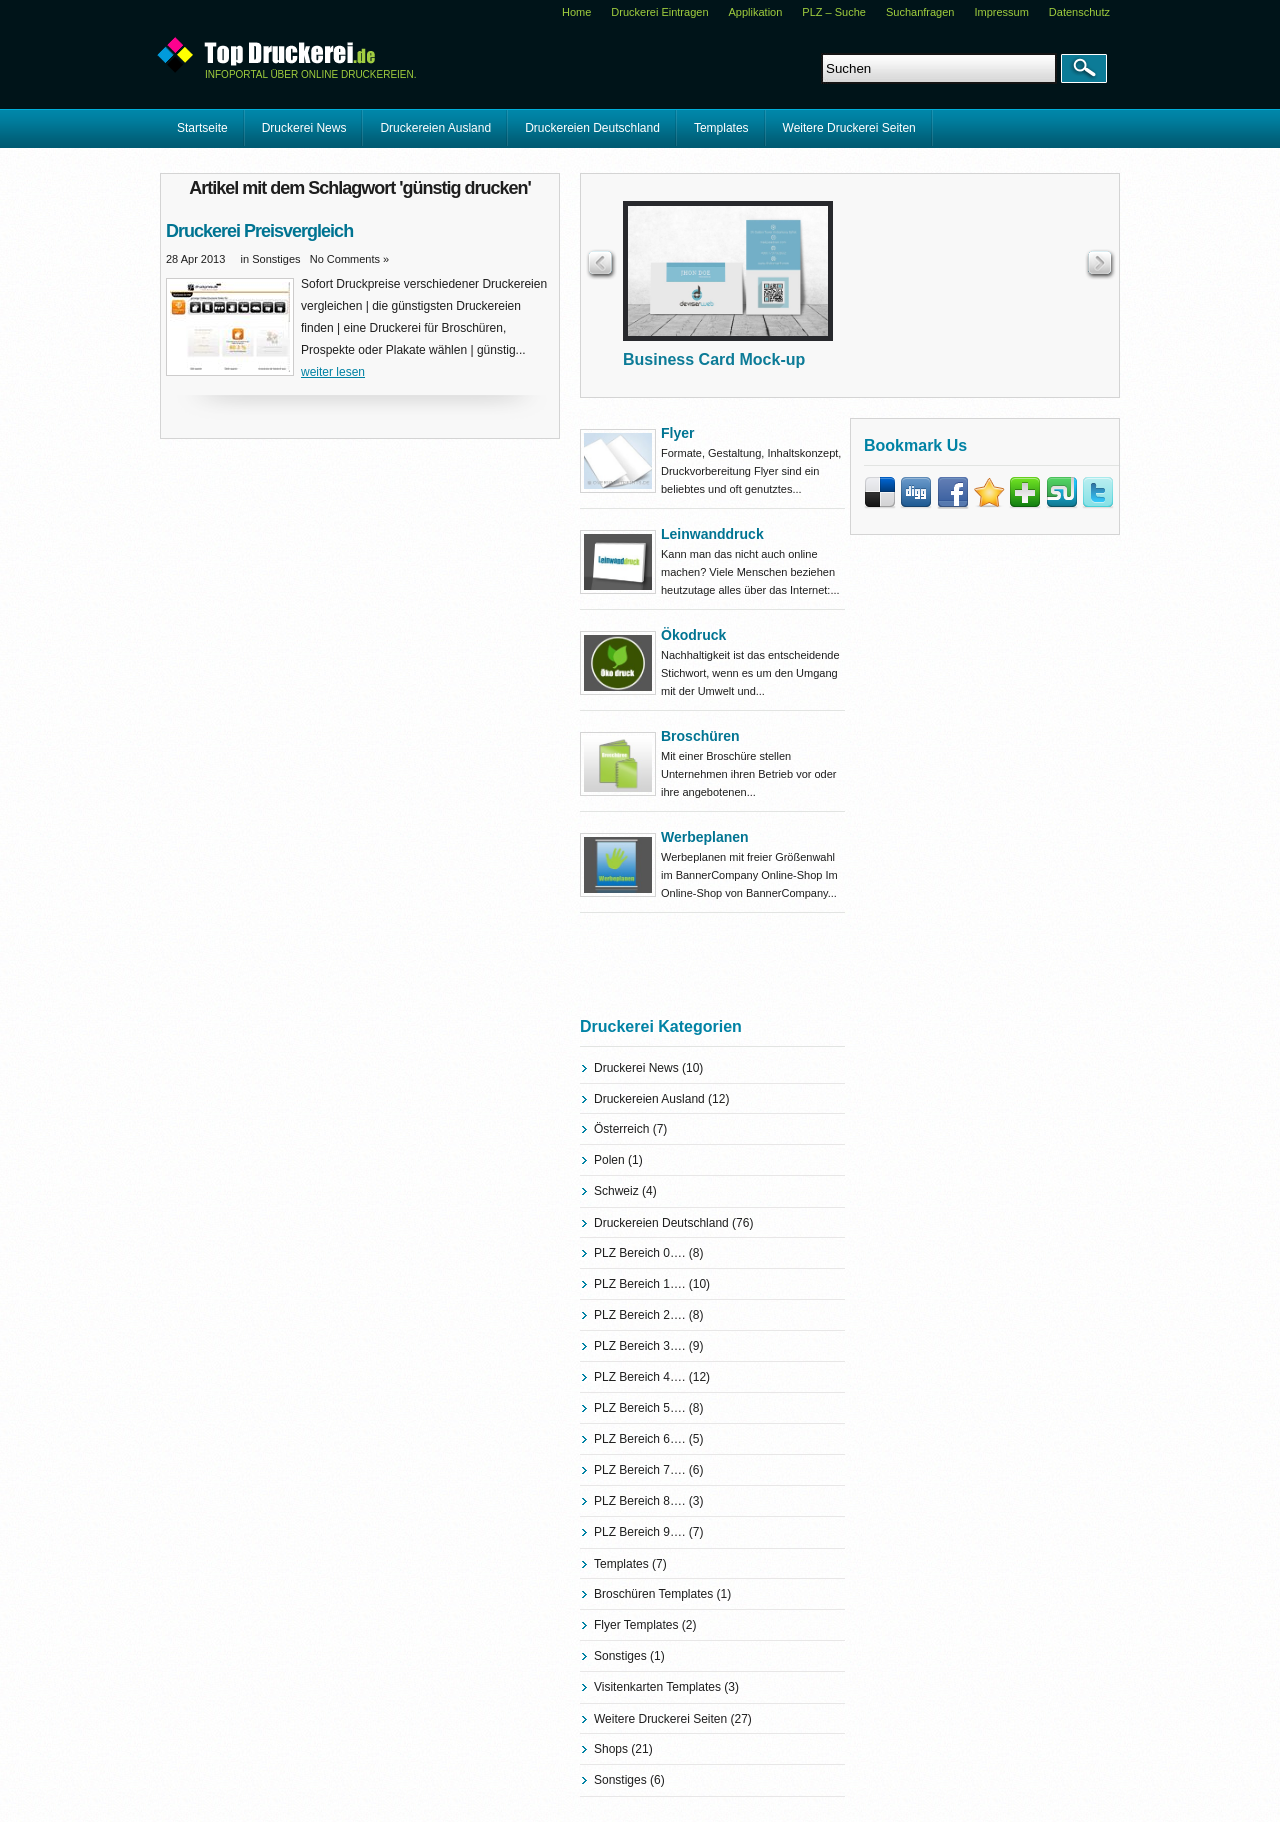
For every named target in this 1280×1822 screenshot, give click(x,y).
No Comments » (349, 259)
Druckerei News (304, 128)
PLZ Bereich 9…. (639, 1532)
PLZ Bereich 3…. (639, 1346)
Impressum (1001, 12)
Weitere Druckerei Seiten (849, 128)
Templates (721, 128)
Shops (611, 1749)
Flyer (677, 433)
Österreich (621, 1129)
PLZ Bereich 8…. (639, 1501)
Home (576, 12)
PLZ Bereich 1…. (639, 1284)
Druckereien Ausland (435, 128)
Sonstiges (276, 259)
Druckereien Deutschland (592, 128)
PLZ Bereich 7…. (639, 1470)
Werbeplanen (705, 837)
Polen (609, 1160)
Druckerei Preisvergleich (259, 231)
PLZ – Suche (834, 12)
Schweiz (616, 1191)
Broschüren (700, 736)
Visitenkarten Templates (657, 1687)
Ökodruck (693, 635)
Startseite (202, 128)
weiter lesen (333, 372)
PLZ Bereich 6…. (639, 1439)
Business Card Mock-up (714, 359)
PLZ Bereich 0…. (639, 1253)
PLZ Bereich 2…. (639, 1315)
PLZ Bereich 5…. (639, 1408)
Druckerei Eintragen (659, 12)
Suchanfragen (920, 12)
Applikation (756, 12)
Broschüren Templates (653, 1594)
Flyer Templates (636, 1625)
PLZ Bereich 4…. (639, 1377)
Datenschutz (1079, 12)
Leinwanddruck (712, 534)
